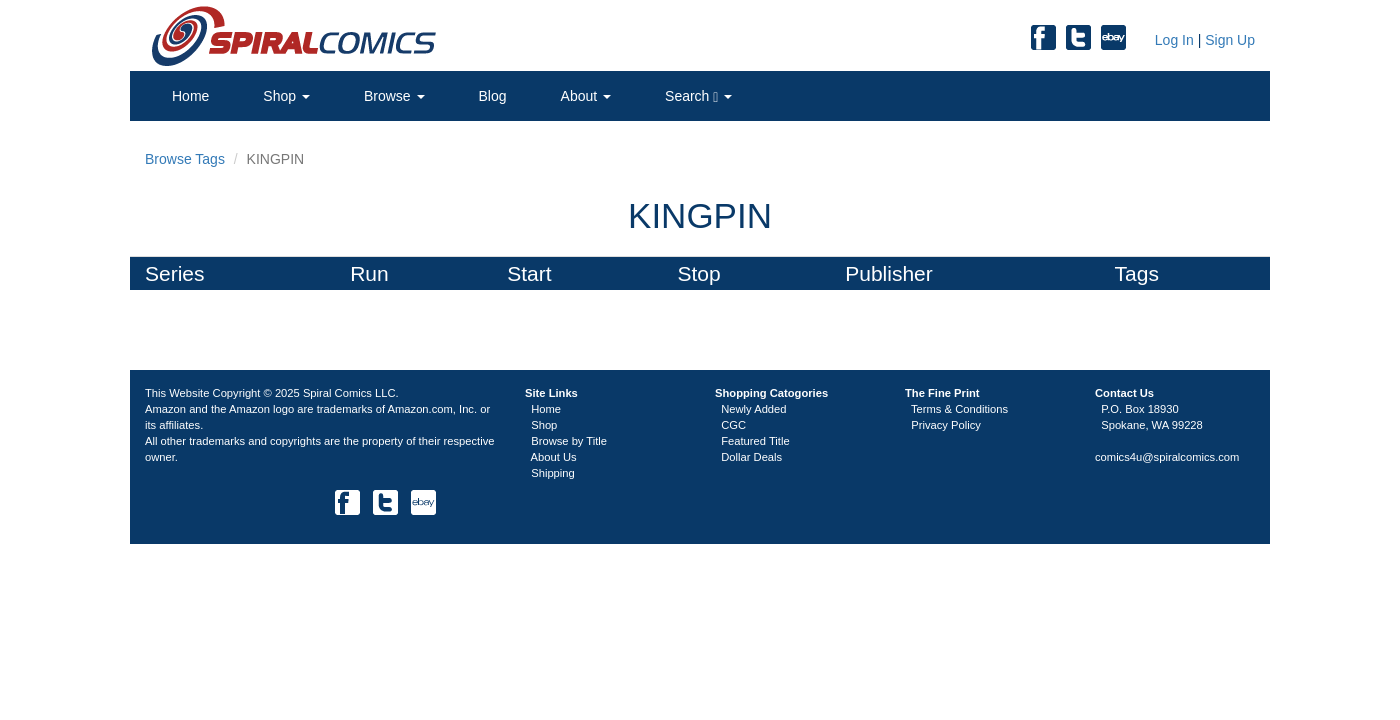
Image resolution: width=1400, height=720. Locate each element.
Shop (286, 96)
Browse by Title (569, 441)
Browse (394, 96)
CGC (733, 425)
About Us (554, 457)
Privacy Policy (946, 425)
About (586, 96)
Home (190, 96)
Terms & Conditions (959, 409)
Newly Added (753, 409)
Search (698, 96)
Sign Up (1230, 40)
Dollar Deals (751, 457)
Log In (1172, 40)
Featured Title (755, 441)
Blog (493, 96)
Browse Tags (185, 159)
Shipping (553, 473)
